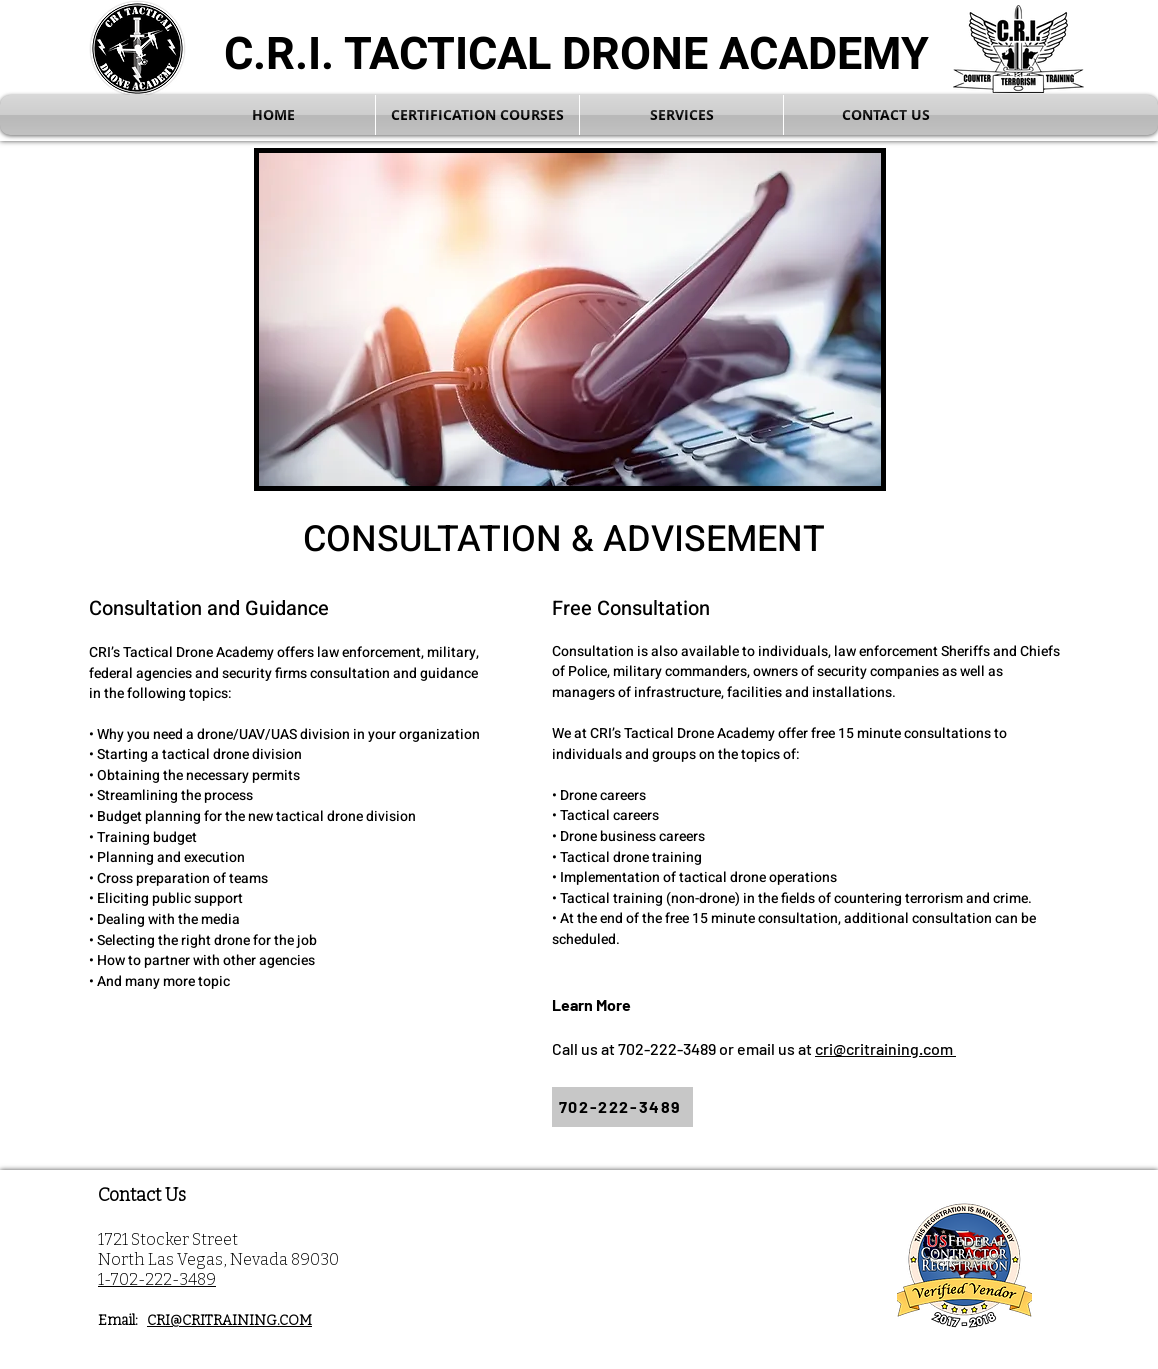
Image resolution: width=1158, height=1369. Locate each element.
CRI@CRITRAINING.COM (229, 1320)
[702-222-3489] (622, 1107)
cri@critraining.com (885, 1048)
